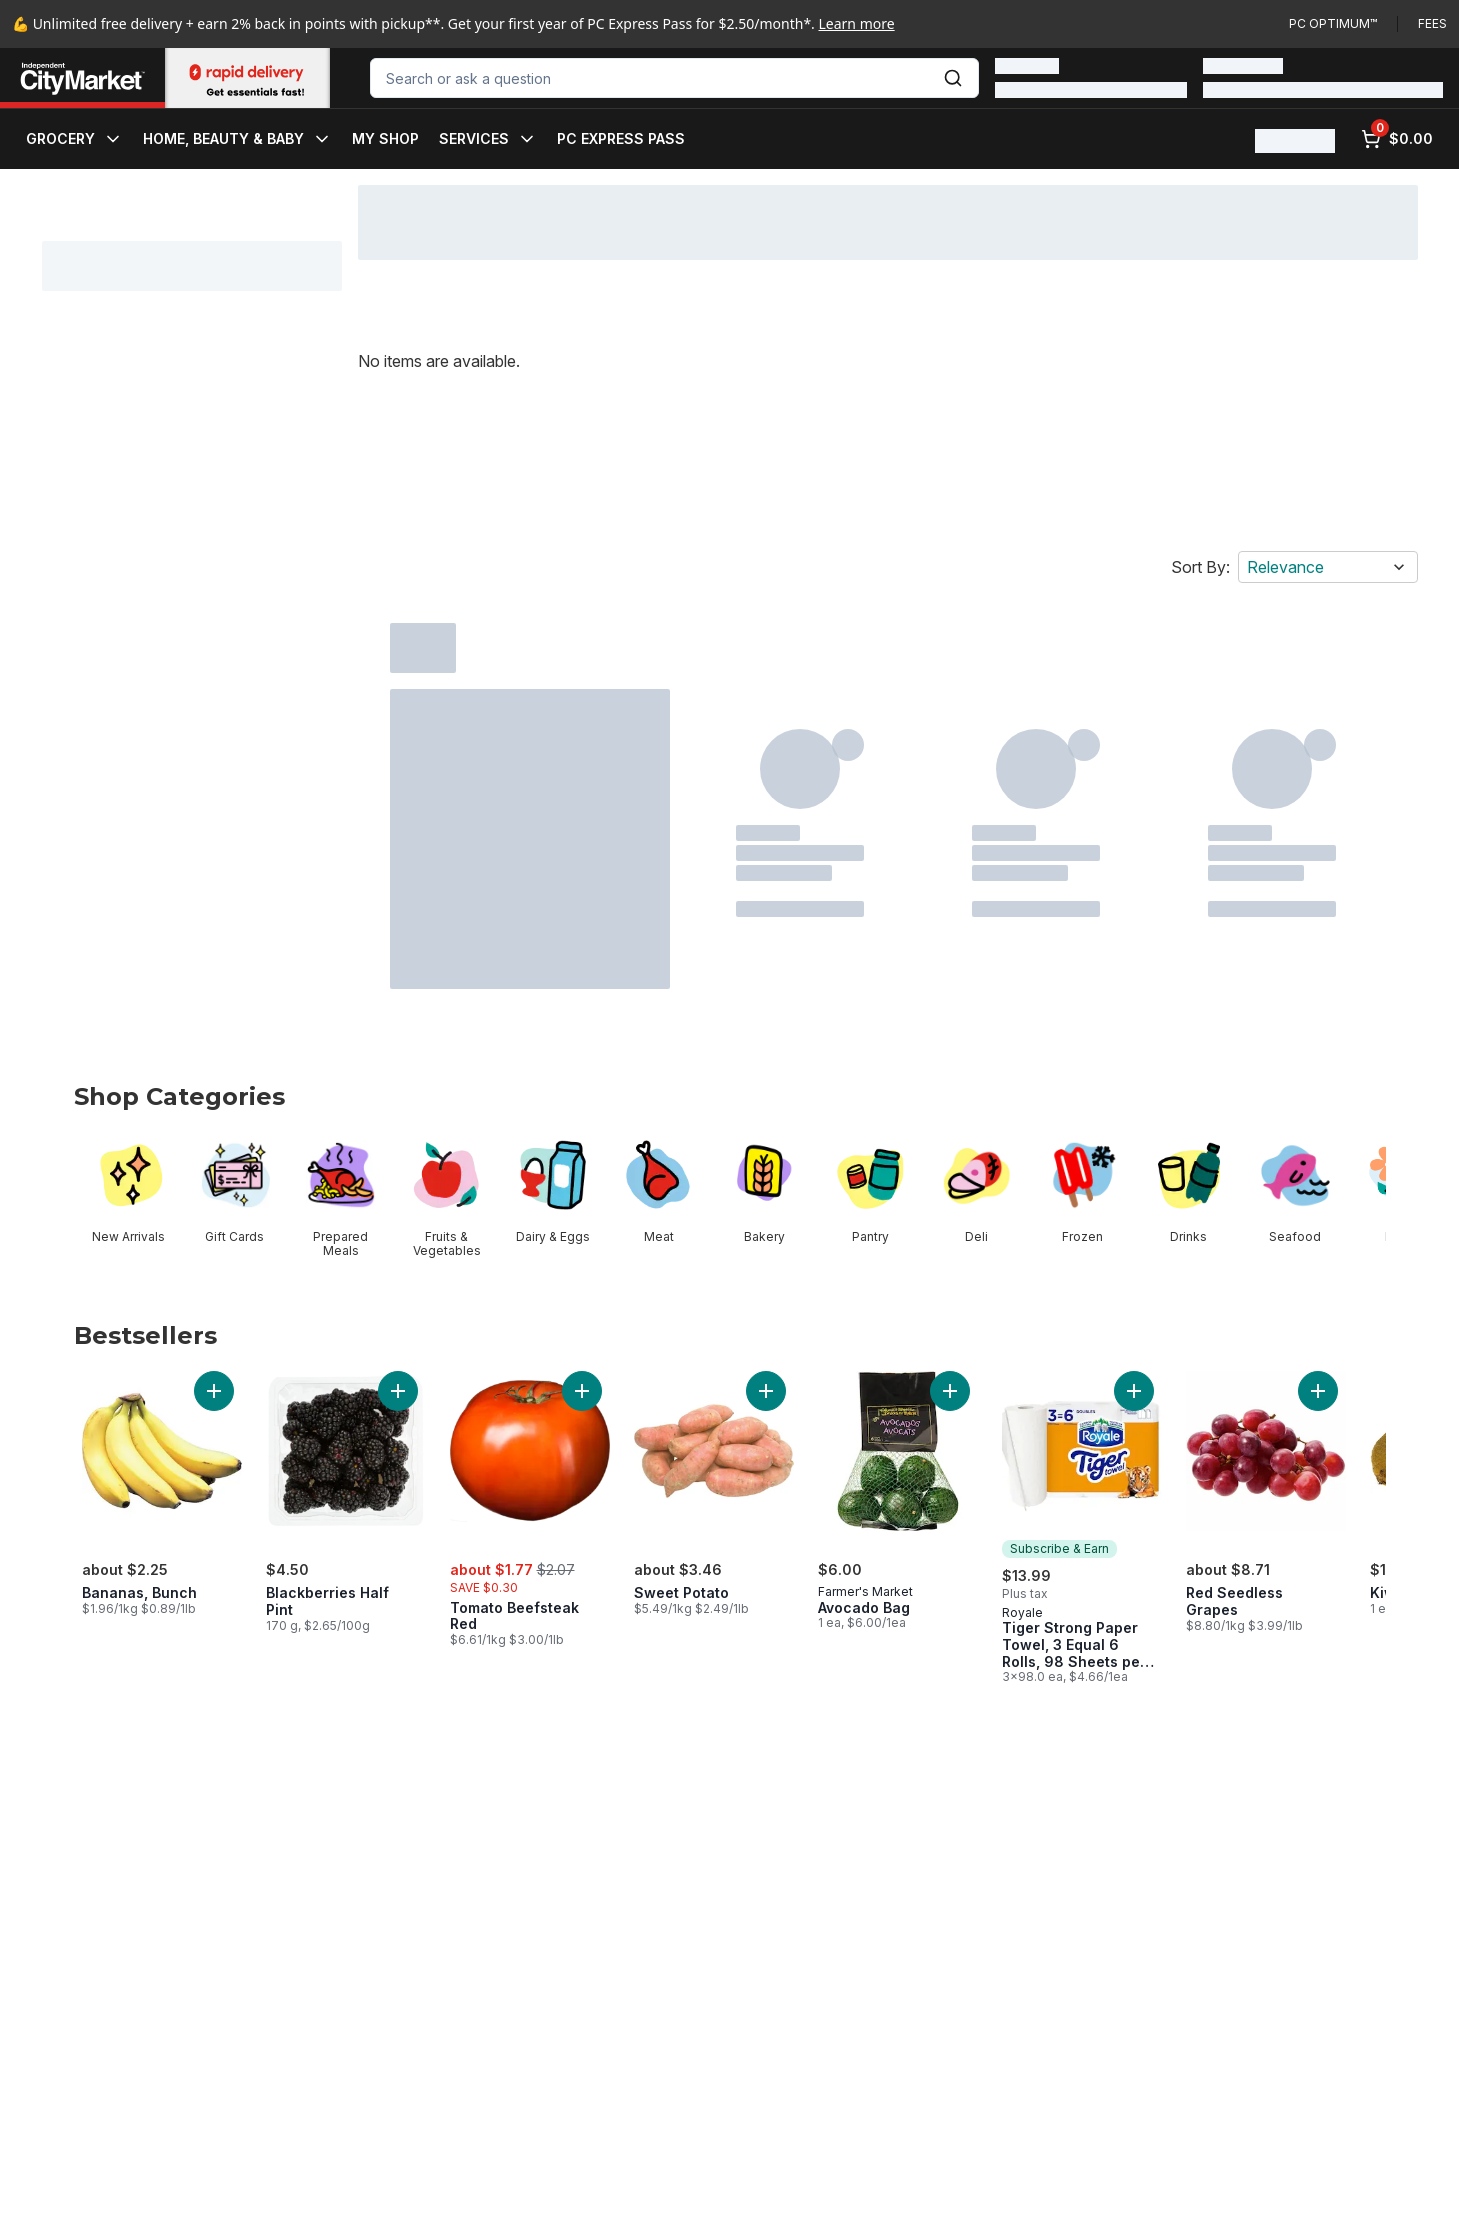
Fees (1432, 23)
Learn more (857, 23)
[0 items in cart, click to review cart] (1397, 139)
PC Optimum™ (1333, 23)
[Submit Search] (953, 78)
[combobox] (674, 78)
